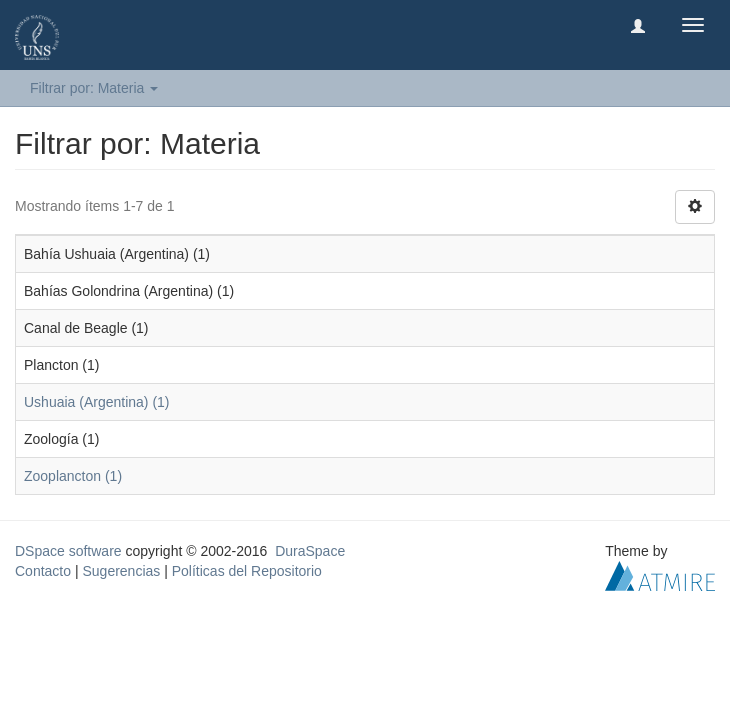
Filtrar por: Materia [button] (94, 88)
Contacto (43, 571)
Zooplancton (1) (73, 476)
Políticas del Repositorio (247, 571)
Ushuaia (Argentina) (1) (97, 402)
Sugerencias (121, 571)
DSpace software (68, 551)
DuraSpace (310, 551)
